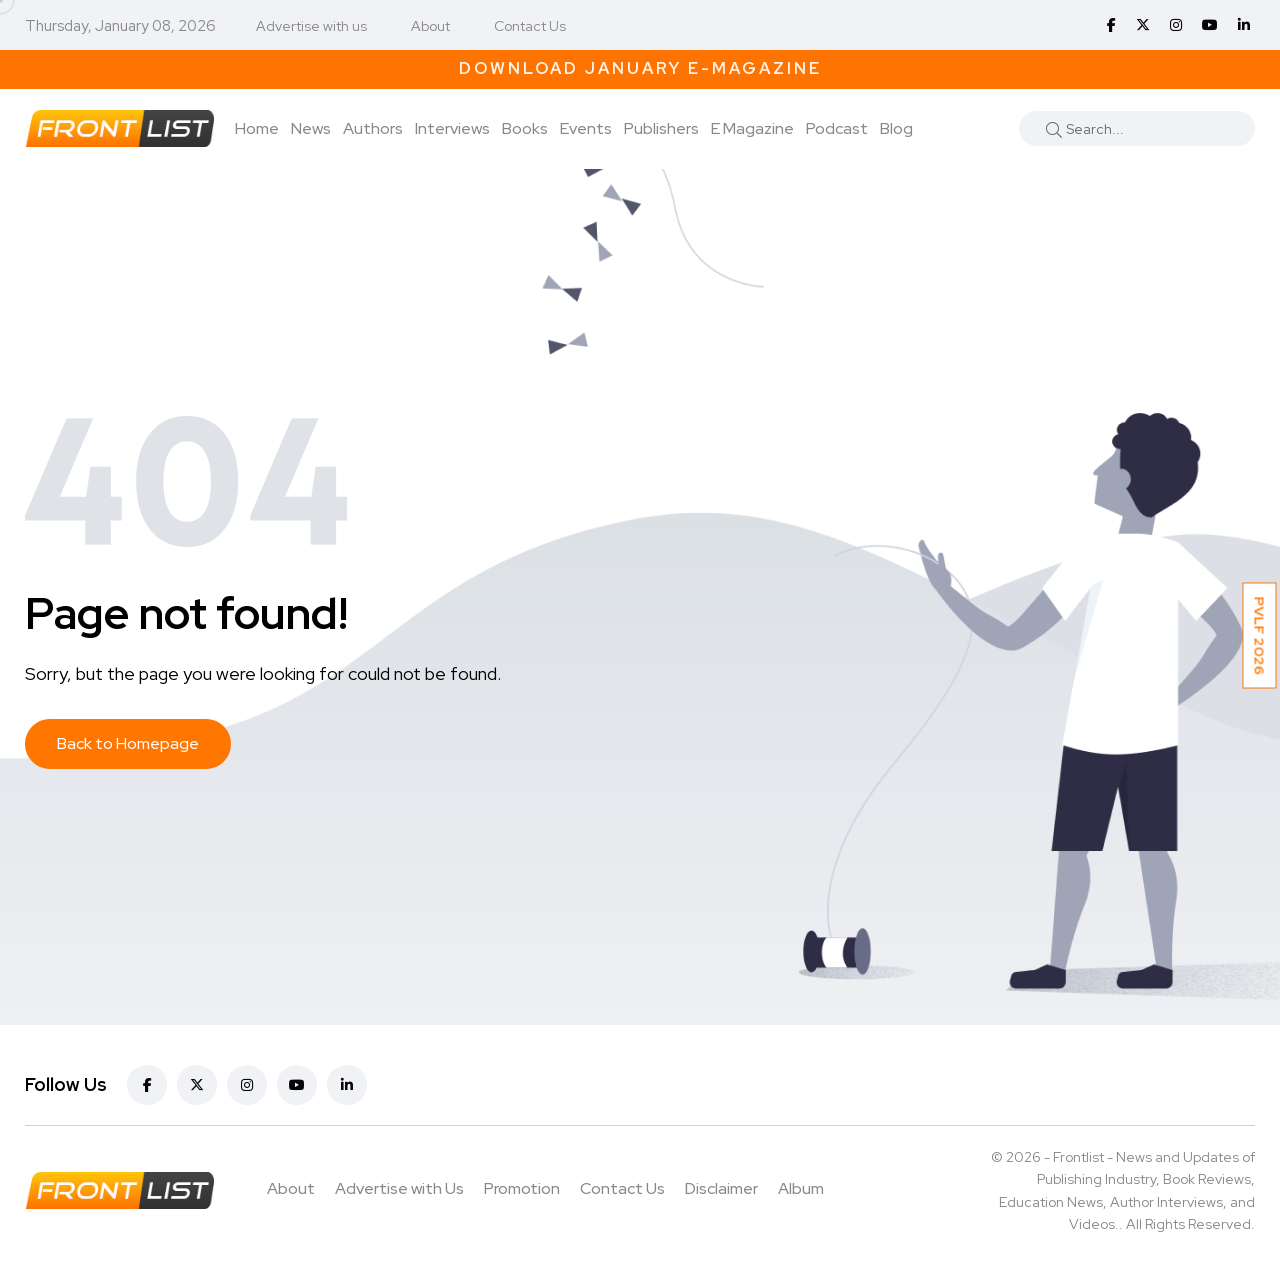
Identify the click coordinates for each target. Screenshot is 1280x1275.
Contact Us (530, 26)
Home (257, 128)
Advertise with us (311, 26)
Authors (373, 128)
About (430, 26)
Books (525, 128)
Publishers (661, 128)
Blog (896, 128)
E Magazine (752, 128)
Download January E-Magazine (640, 68)
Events (586, 128)
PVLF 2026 (1260, 635)
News (311, 128)
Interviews (452, 128)
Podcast (837, 128)
